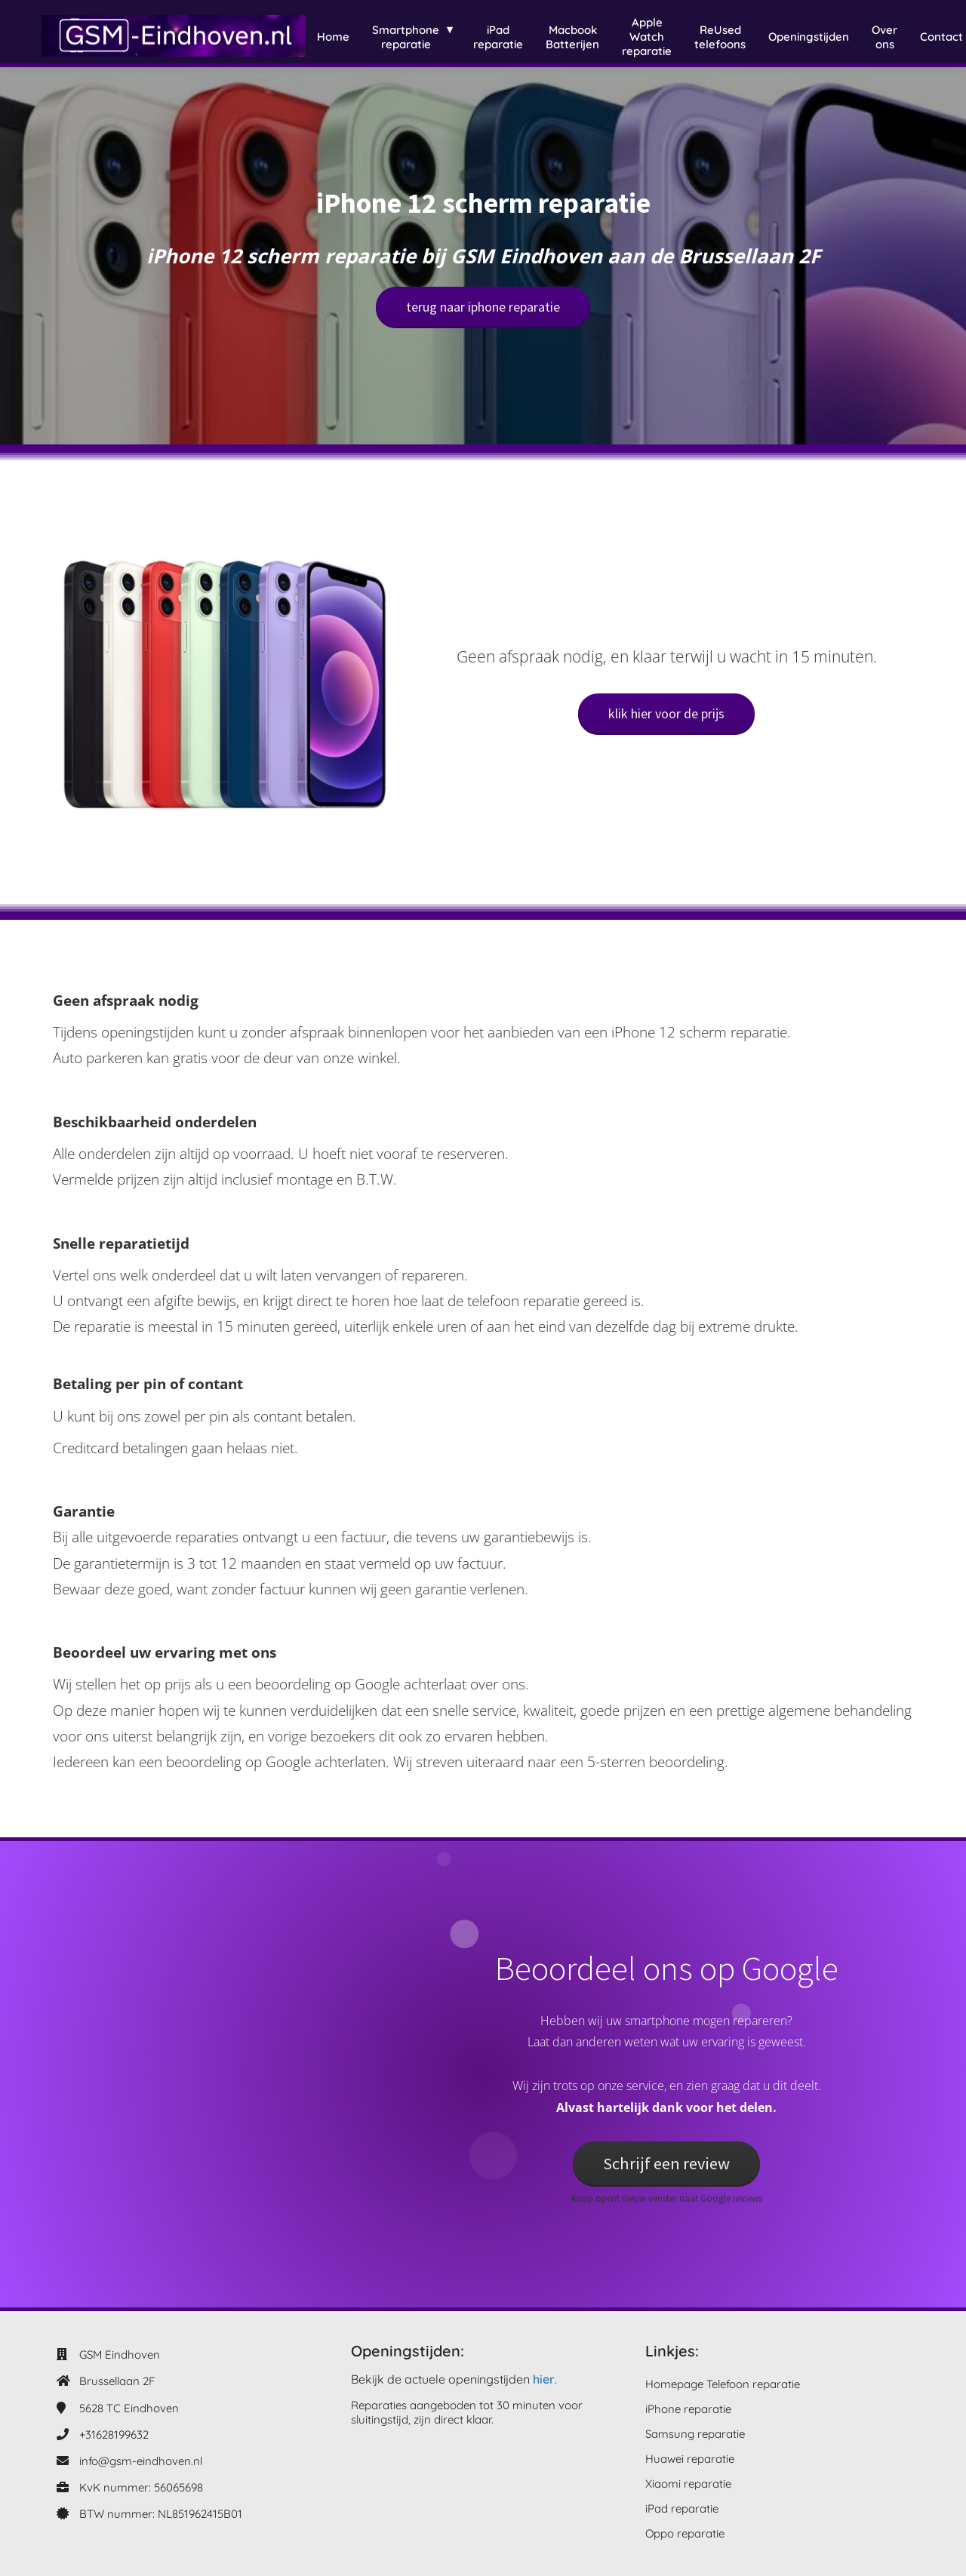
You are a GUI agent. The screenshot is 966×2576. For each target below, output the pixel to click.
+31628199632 (114, 2434)
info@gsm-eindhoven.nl (140, 2461)
